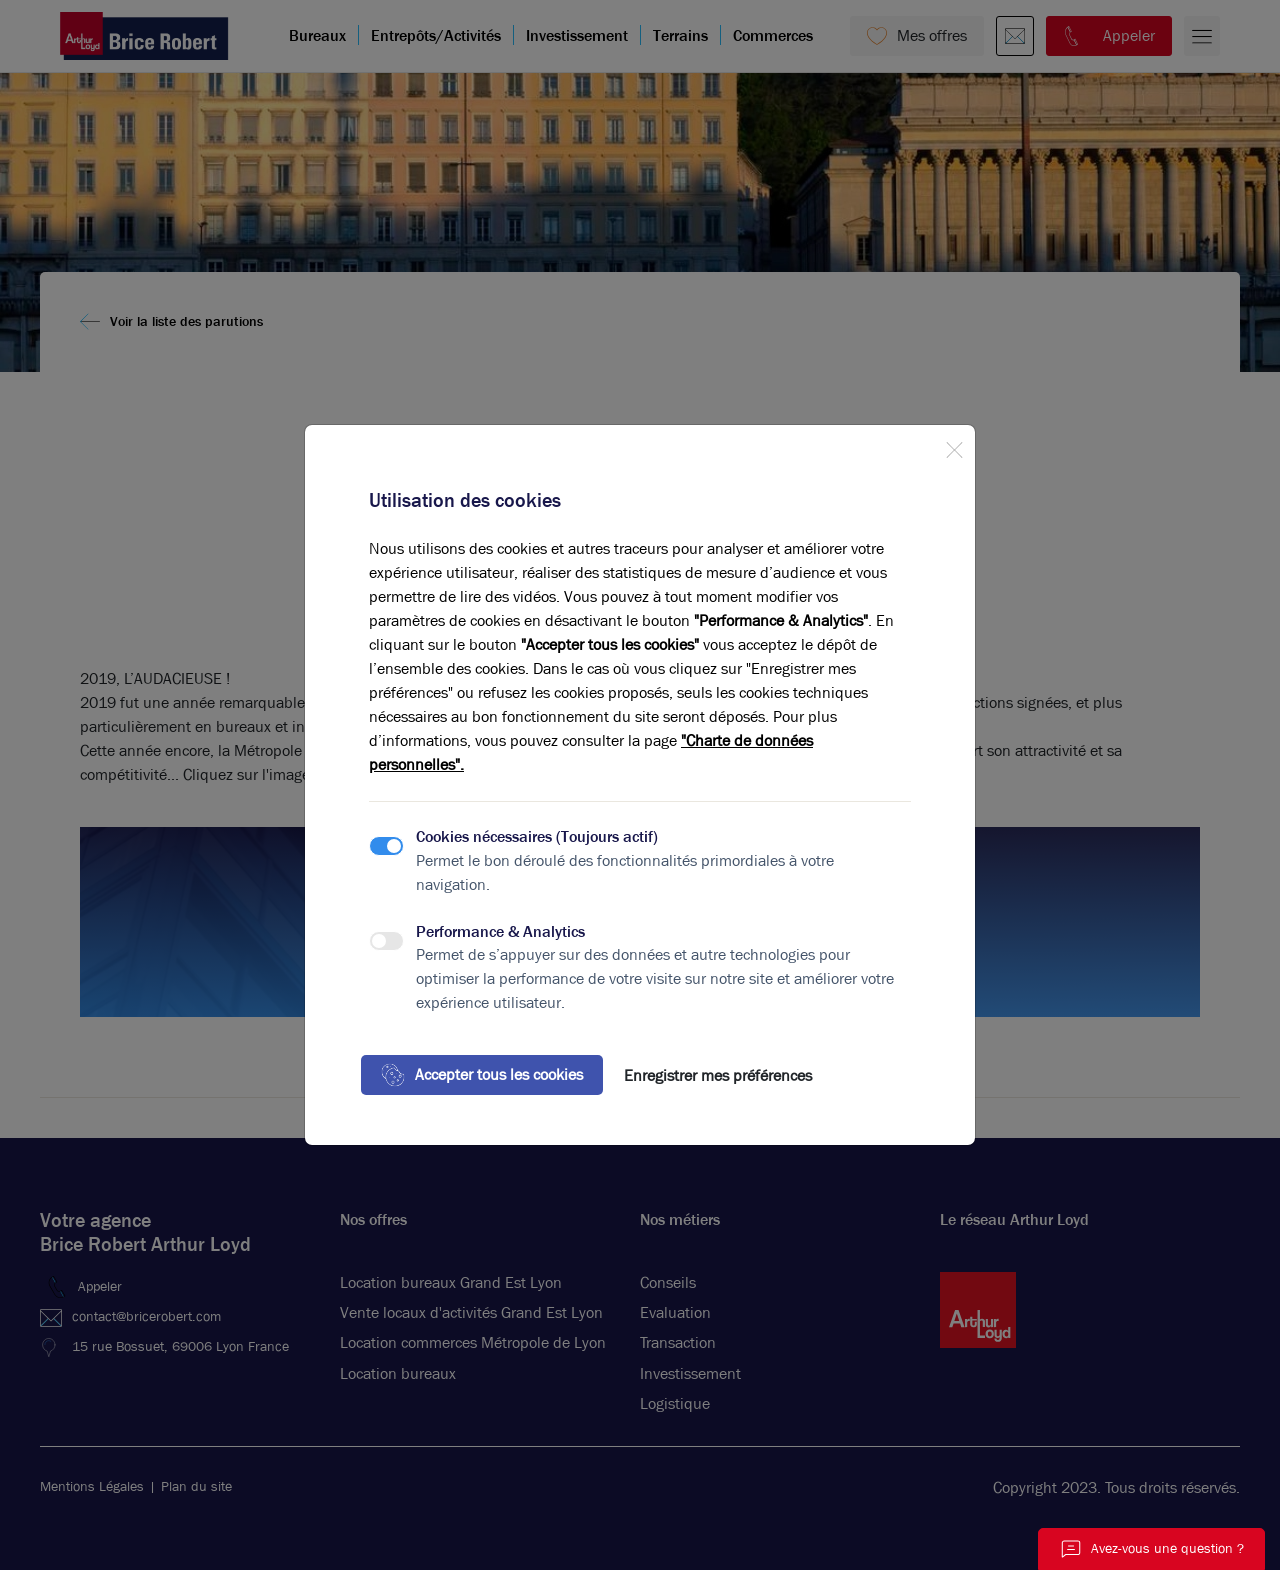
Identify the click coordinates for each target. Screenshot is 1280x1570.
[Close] (954, 446)
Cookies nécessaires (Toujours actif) (537, 836)
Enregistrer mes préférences (718, 1075)
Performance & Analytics (500, 931)
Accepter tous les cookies (482, 1075)
